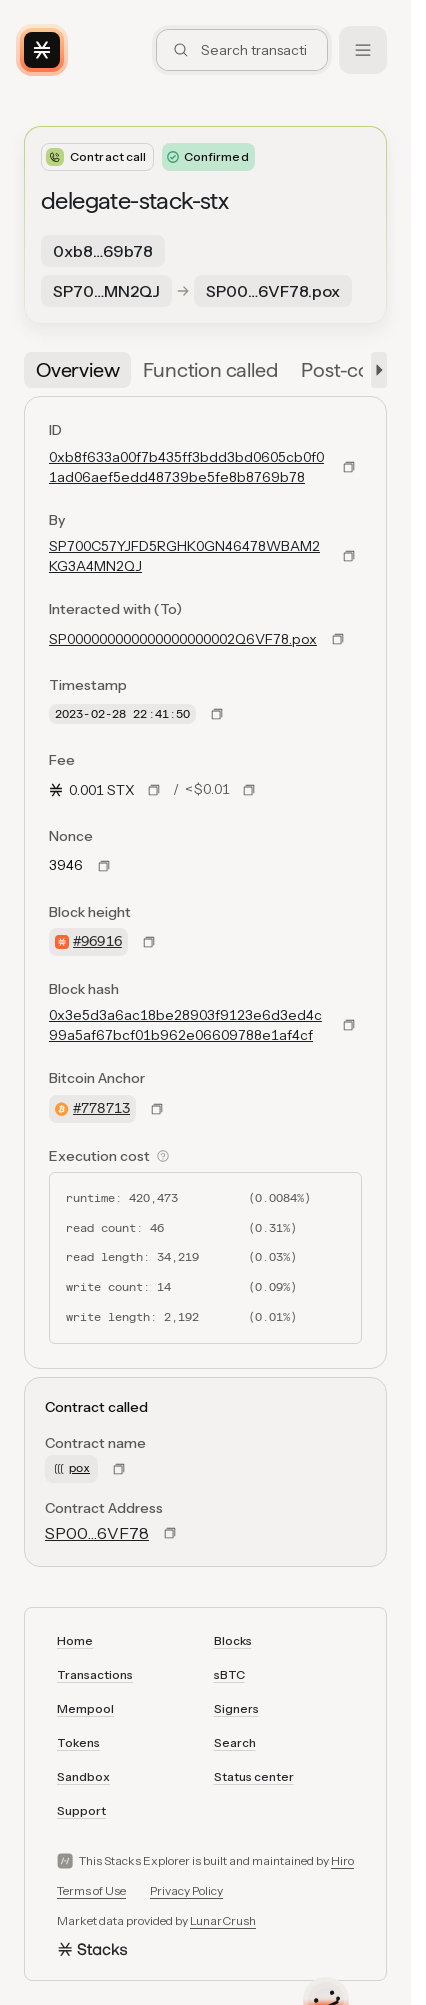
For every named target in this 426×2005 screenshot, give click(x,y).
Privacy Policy (186, 1890)
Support (81, 1810)
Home (75, 1640)
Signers (236, 1708)
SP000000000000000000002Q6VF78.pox (183, 639)
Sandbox (83, 1776)
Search (235, 1742)
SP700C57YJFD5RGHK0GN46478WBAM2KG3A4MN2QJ (184, 556)
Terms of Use (91, 1890)
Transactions (95, 1674)
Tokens (78, 1742)
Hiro (342, 1860)
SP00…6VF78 (97, 1533)
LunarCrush (223, 1920)
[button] (375, 370)
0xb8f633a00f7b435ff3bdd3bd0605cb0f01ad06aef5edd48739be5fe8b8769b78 (186, 467)
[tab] (77, 370)
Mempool (85, 1708)
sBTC (229, 1674)
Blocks (233, 1640)
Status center (254, 1776)
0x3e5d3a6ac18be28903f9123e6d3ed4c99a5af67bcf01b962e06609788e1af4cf (185, 1025)
